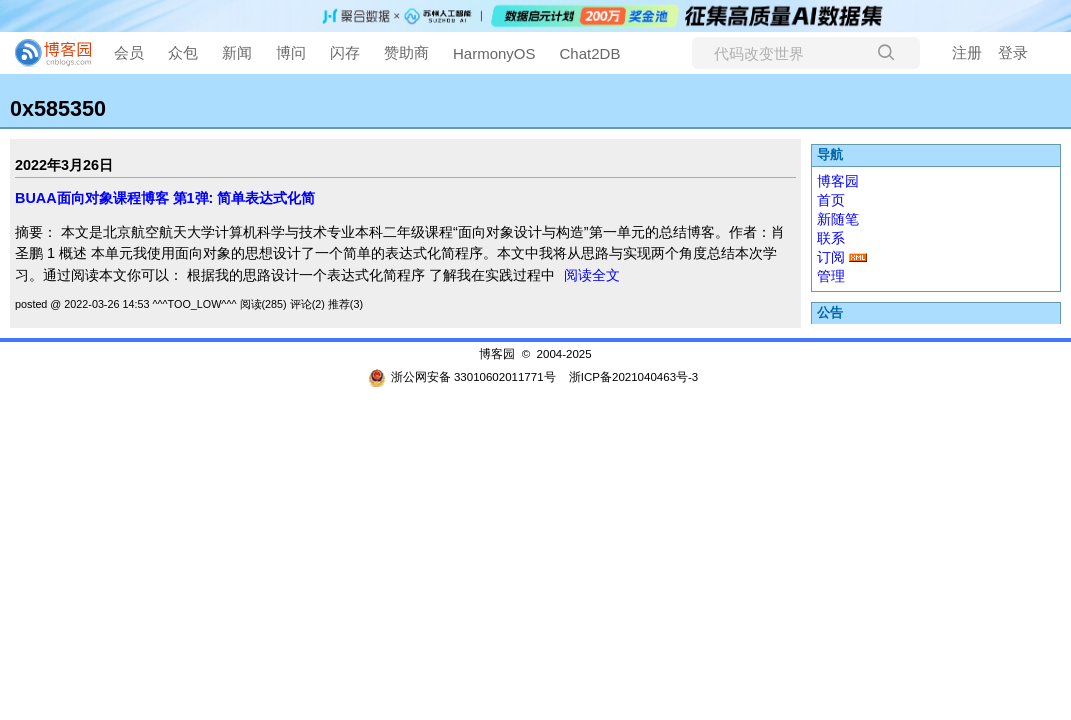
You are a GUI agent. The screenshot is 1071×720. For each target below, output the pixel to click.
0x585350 (58, 108)
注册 (967, 52)
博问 (291, 52)
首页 (831, 200)
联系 (831, 238)
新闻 (237, 52)
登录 (1013, 52)
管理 (831, 276)
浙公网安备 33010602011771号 (462, 377)
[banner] (45, 53)
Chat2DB (590, 53)
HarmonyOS (494, 53)
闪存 (345, 52)
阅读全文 (592, 275)
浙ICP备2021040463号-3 (633, 377)
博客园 (838, 181)
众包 (183, 52)
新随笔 (838, 219)
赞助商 (406, 52)
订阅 (831, 257)
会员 (129, 52)
